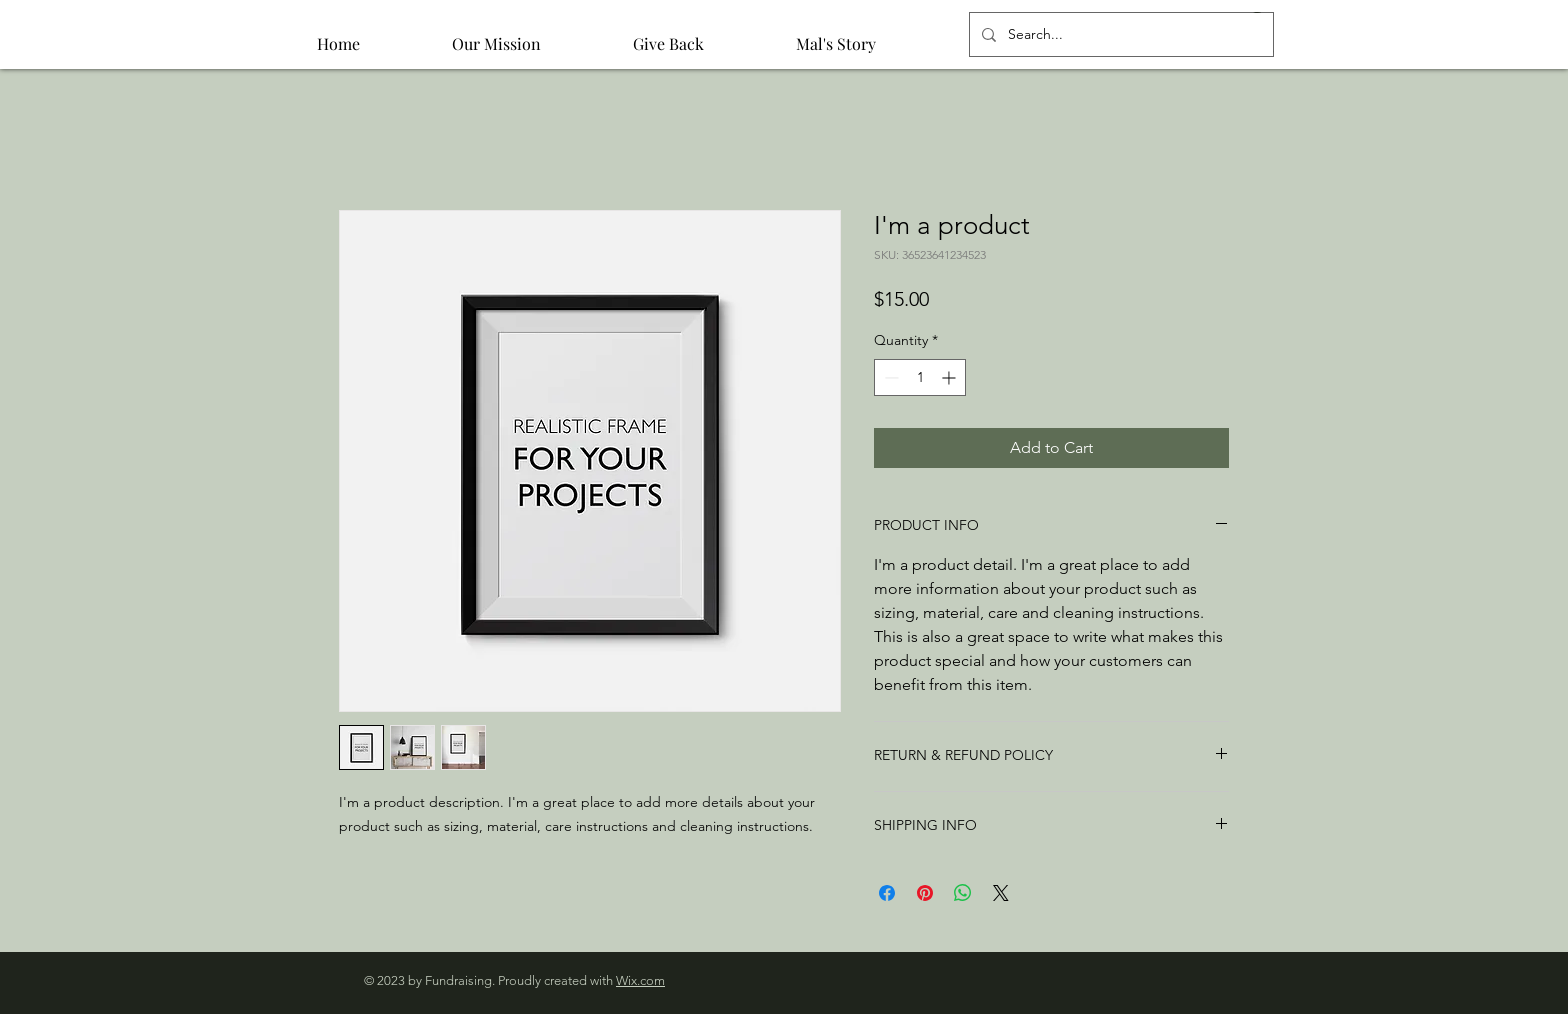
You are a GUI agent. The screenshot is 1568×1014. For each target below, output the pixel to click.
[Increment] (950, 377)
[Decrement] (889, 377)
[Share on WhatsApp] (963, 893)
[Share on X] (1001, 893)
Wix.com (640, 980)
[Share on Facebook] (887, 893)
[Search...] (1119, 34)
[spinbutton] (920, 377)
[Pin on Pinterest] (925, 893)
